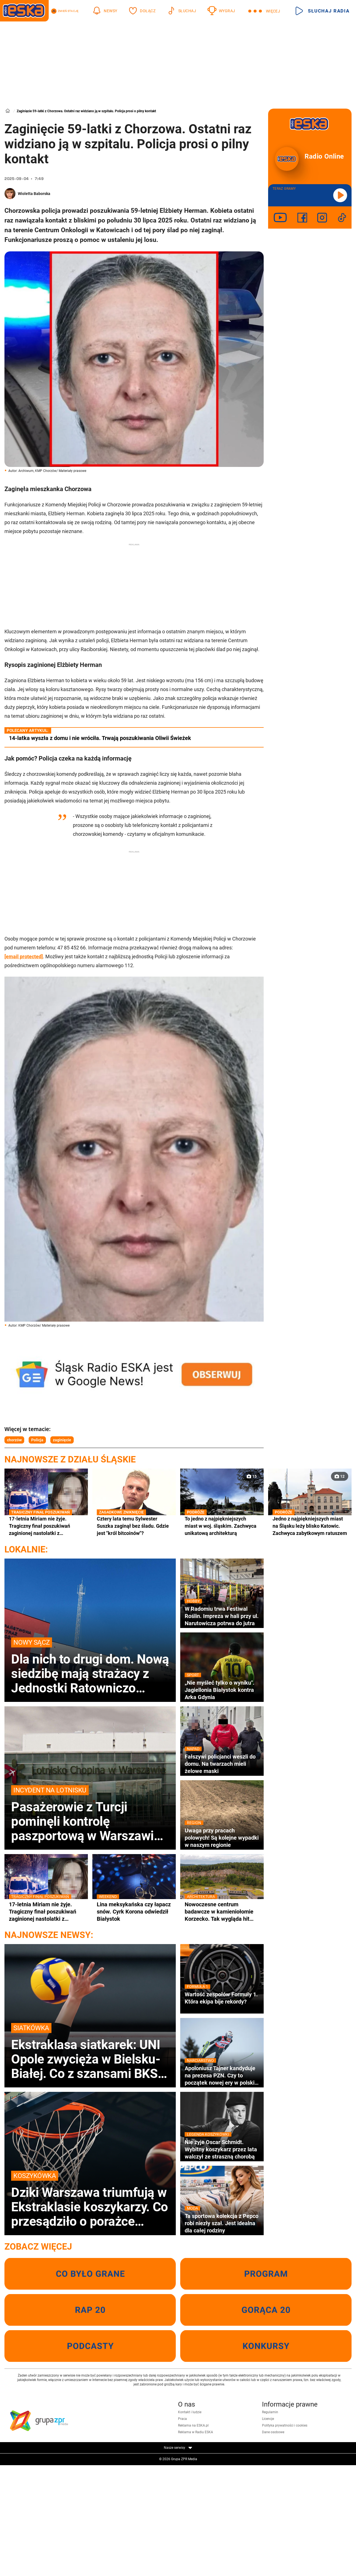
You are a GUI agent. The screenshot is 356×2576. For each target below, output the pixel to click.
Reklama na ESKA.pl (193, 2425)
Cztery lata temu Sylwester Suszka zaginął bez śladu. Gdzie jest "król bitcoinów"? (134, 1525)
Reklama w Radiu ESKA (195, 2432)
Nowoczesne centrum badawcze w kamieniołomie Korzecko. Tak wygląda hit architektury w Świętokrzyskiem (222, 1911)
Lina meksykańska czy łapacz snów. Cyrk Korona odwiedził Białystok (134, 1911)
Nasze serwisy (178, 2447)
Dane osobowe (273, 2432)
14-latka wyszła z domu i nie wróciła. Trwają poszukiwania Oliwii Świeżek (100, 738)
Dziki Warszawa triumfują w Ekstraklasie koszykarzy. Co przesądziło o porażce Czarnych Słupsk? (90, 2200)
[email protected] (23, 956)
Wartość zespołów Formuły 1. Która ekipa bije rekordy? (222, 1998)
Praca (182, 2419)
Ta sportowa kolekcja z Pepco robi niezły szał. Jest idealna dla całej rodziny (222, 2223)
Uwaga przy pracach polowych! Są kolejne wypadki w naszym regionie (222, 1837)
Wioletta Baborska (34, 193)
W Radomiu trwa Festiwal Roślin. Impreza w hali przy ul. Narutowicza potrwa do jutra (222, 1616)
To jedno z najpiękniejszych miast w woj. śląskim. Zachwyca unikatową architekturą (222, 1525)
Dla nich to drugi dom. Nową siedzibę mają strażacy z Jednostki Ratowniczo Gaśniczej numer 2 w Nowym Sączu (90, 1666)
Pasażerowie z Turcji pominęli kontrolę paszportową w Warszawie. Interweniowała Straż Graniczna (90, 1814)
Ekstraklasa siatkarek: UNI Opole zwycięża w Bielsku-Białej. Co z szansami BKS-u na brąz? (90, 2052)
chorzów (14, 1440)
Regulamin (270, 2412)
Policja (37, 1440)
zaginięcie (62, 1440)
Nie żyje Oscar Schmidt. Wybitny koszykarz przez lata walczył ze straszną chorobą (222, 2149)
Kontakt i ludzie (189, 2412)
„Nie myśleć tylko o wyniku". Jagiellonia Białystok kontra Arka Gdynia (222, 1689)
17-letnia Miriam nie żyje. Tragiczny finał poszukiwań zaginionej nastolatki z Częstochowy (46, 1526)
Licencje (268, 2419)
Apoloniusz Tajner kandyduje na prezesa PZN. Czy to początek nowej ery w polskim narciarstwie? (222, 2075)
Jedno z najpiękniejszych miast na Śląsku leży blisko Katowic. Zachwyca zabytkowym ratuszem (310, 1525)
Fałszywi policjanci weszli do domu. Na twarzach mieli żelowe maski (222, 1763)
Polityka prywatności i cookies (284, 2425)
